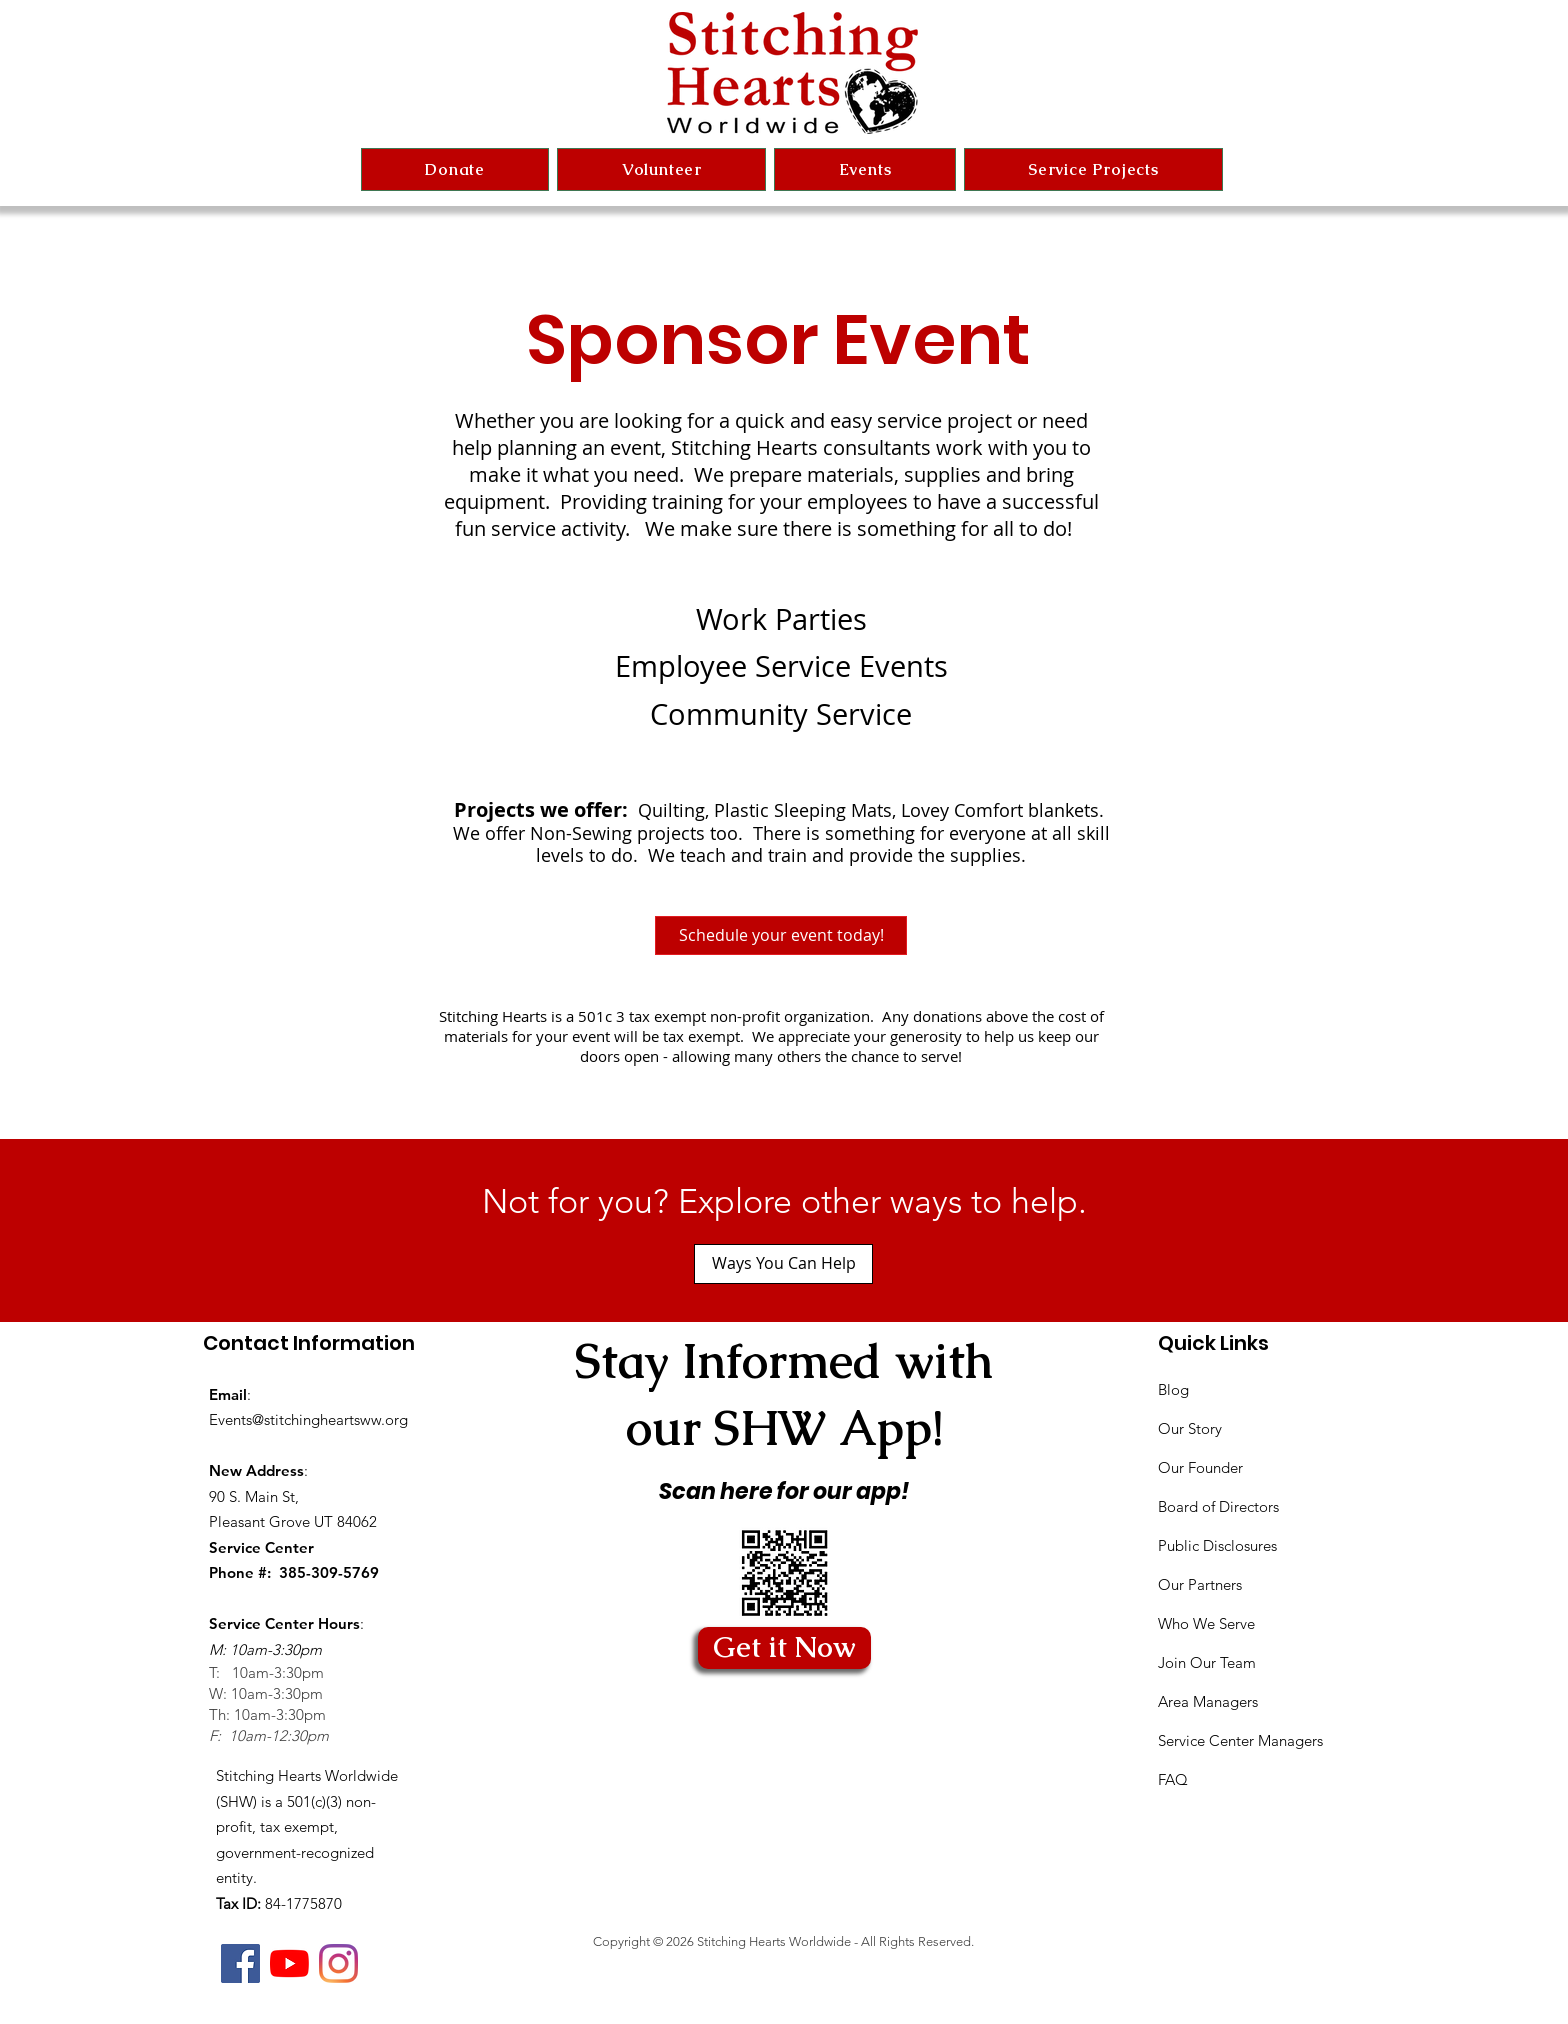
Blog (1173, 1389)
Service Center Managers (1240, 1740)
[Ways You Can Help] (783, 1264)
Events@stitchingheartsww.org (308, 1419)
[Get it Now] (784, 1648)
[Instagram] (338, 1963)
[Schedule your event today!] (781, 935)
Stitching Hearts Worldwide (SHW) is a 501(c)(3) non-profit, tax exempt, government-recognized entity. (307, 1826)
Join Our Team (1207, 1662)
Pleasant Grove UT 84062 (293, 1521)
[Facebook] (240, 1963)
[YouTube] (289, 1963)
